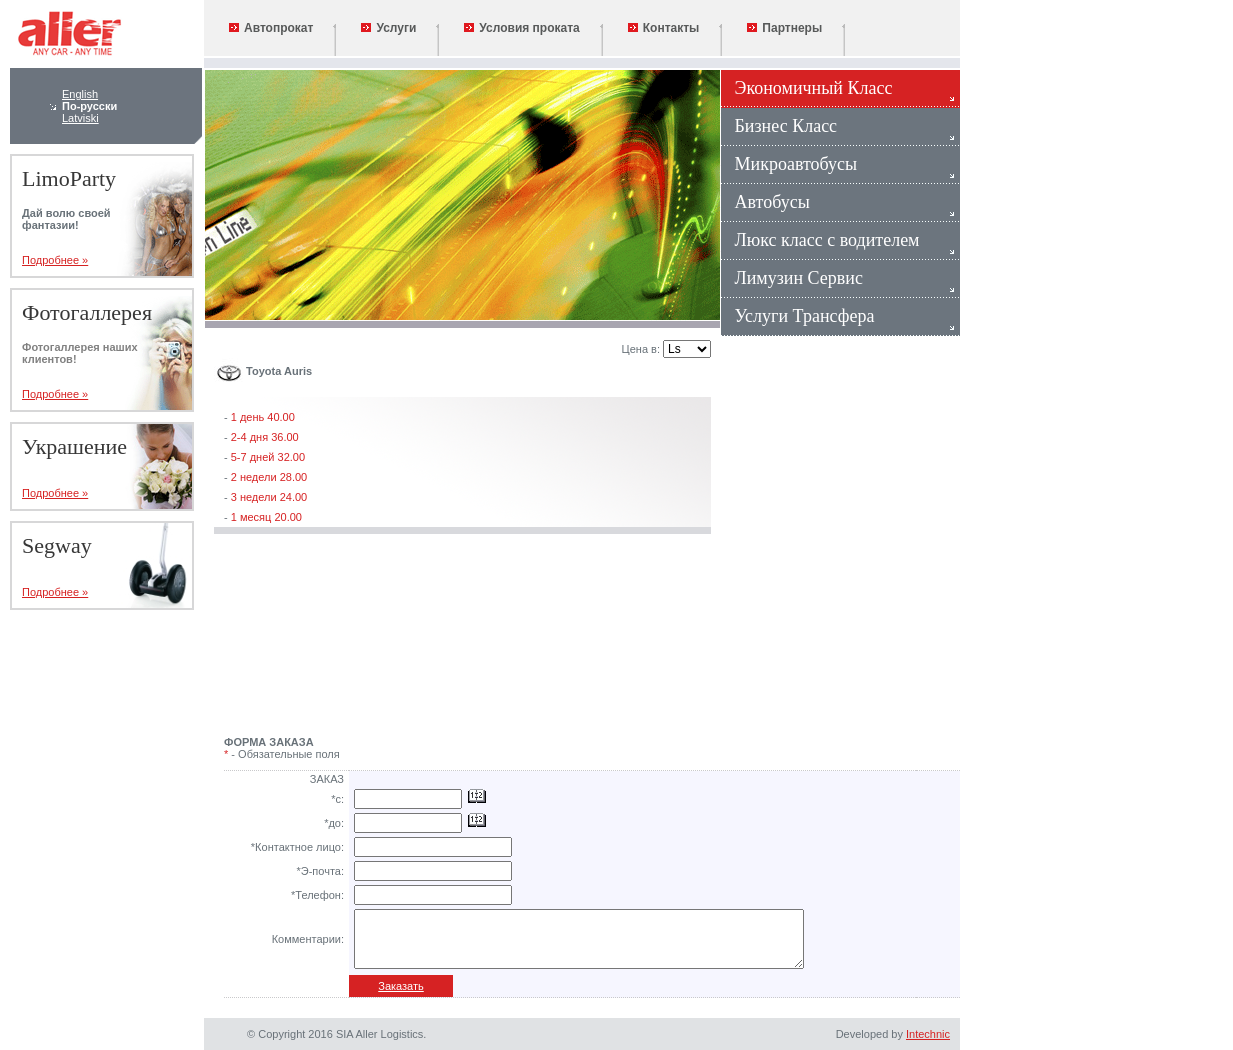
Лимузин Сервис (792, 278)
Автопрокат (271, 28)
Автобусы (765, 202)
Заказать (401, 986)
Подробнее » (55, 260)
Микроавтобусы (789, 164)
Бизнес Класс (779, 126)
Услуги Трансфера (797, 316)
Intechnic (928, 1034)
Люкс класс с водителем (820, 240)
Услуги (388, 28)
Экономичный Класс (806, 88)
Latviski (80, 118)
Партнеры (784, 28)
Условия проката (521, 28)
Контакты (664, 28)
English (80, 94)
